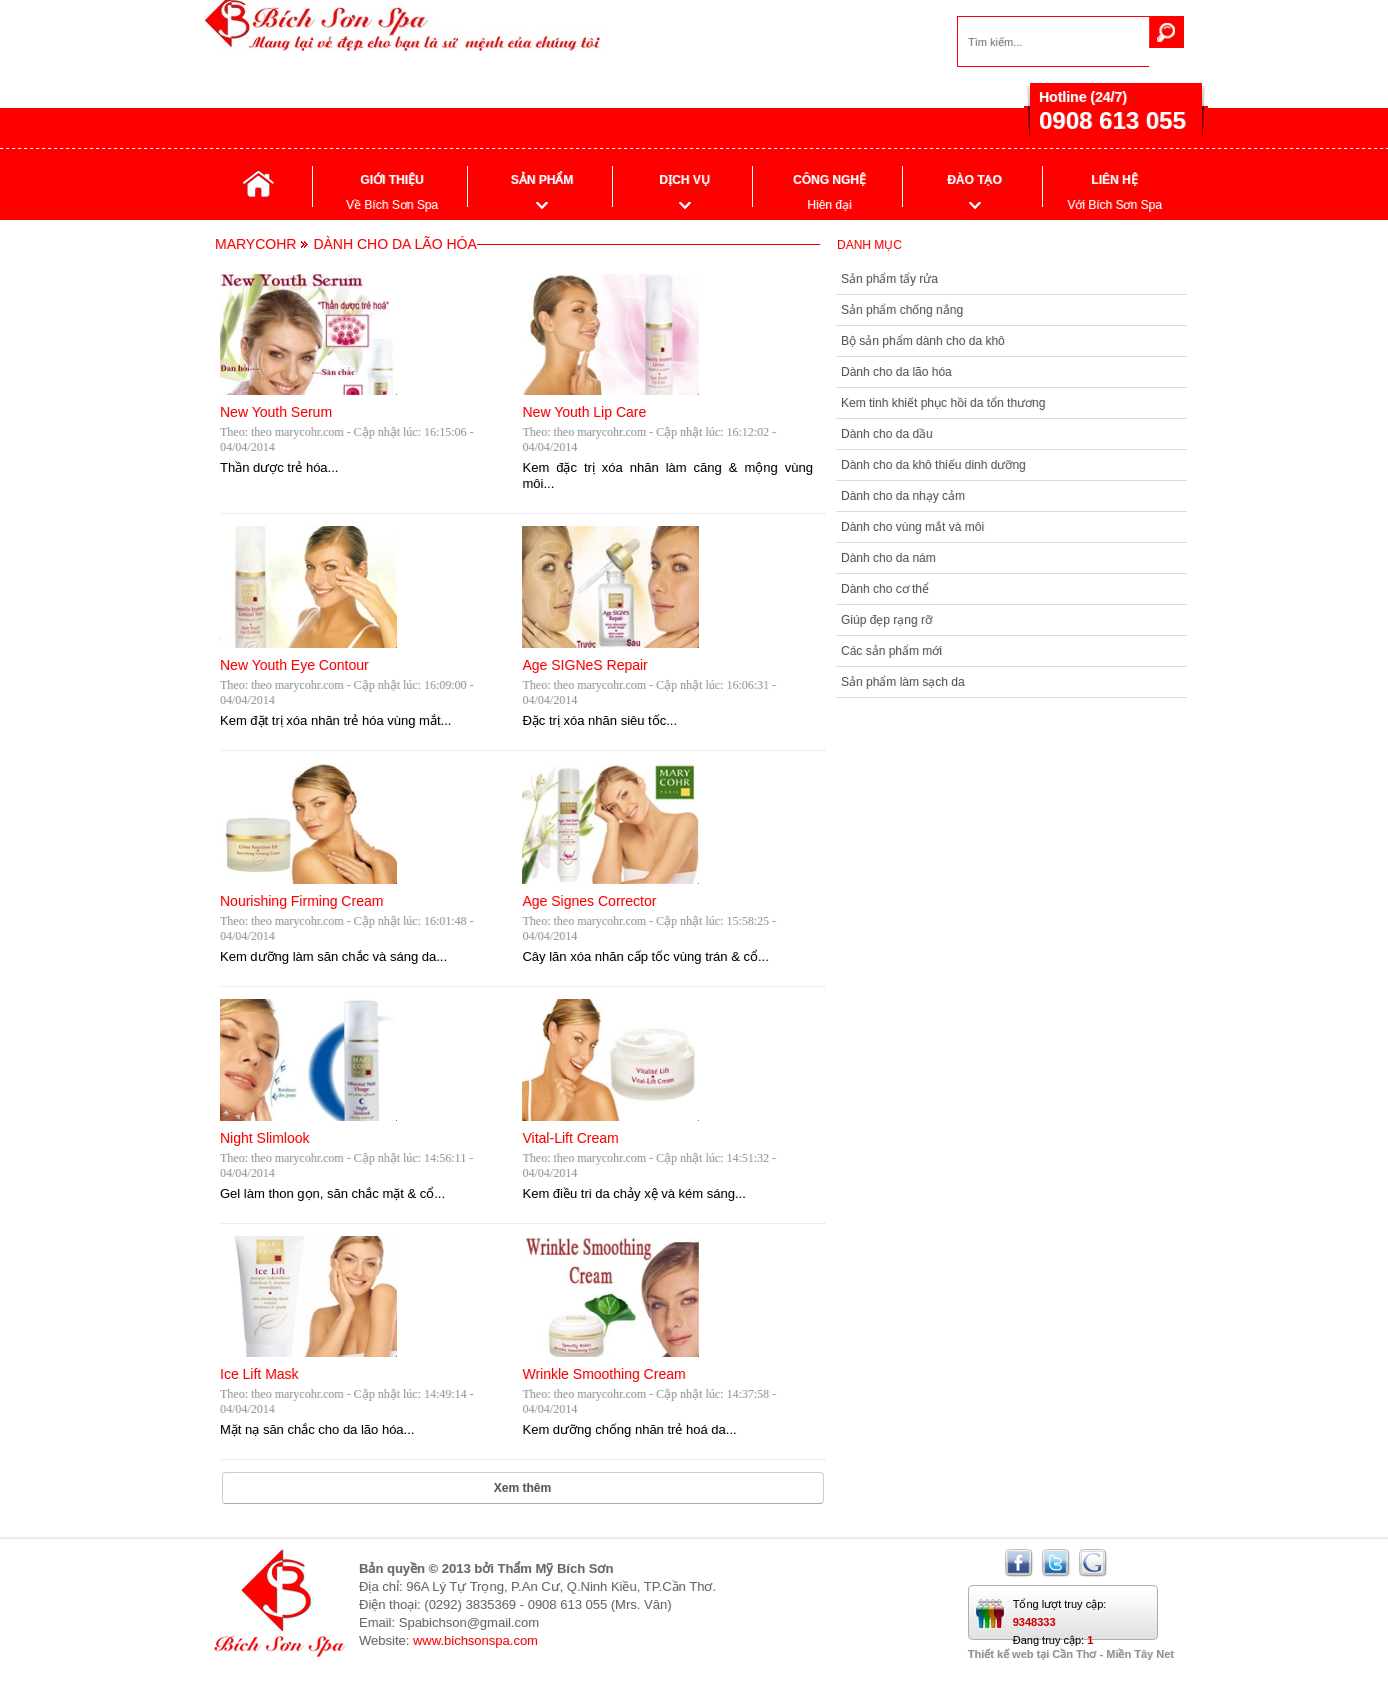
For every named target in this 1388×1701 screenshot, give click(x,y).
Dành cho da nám (888, 558)
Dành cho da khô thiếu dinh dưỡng (933, 465)
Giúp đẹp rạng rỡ (886, 620)
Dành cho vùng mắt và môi (912, 527)
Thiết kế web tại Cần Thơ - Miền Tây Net (1071, 1654)
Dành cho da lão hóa (896, 372)
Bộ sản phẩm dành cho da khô (923, 341)
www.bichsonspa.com (475, 1640)
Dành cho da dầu (887, 434)
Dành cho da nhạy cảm (903, 496)
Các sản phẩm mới (891, 651)
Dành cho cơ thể (885, 589)
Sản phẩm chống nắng (902, 310)
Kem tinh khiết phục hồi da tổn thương (943, 403)
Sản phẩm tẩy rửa (889, 279)
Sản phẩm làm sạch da (903, 682)
